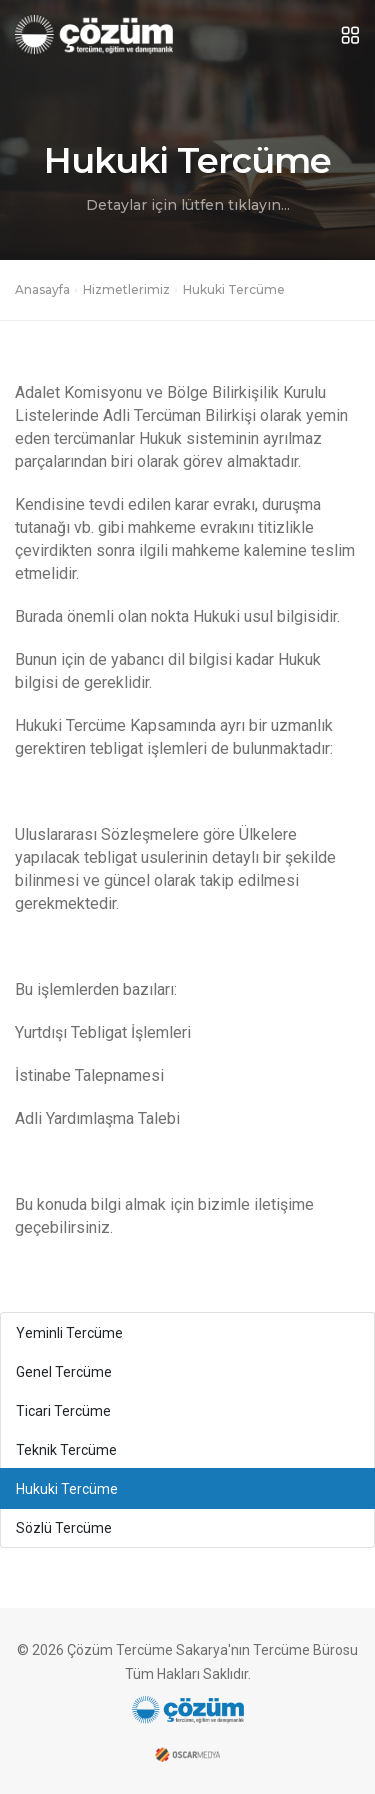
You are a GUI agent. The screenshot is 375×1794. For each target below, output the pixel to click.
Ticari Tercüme (63, 1411)
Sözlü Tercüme (64, 1528)
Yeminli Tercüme (69, 1333)
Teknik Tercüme (66, 1450)
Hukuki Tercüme (67, 1489)
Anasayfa (42, 289)
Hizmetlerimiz (126, 289)
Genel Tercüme (64, 1372)
